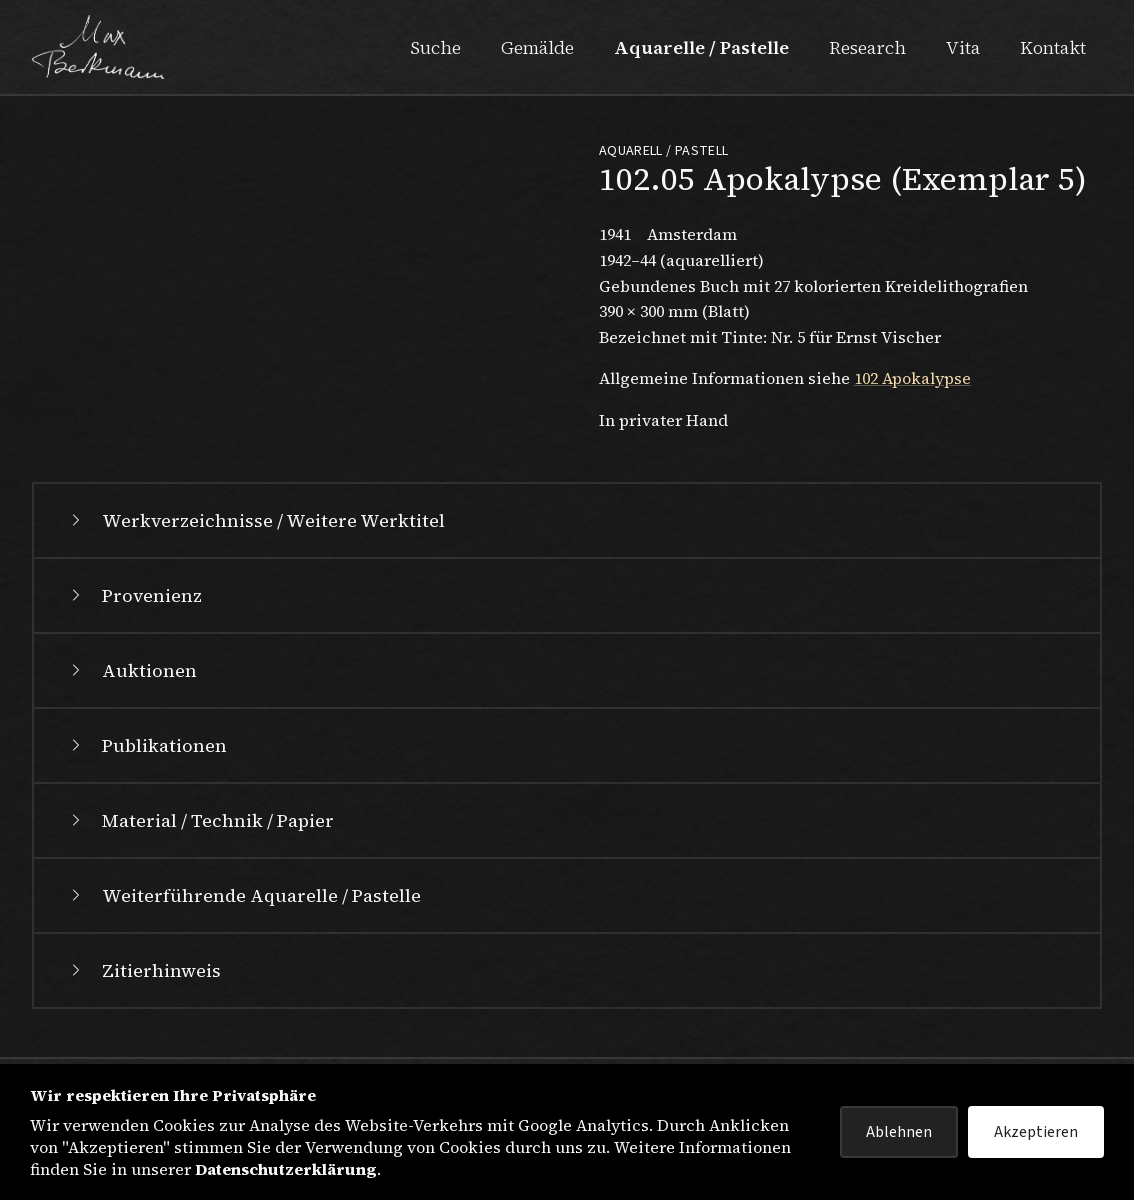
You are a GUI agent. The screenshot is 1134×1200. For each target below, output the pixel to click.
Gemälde (537, 47)
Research (867, 47)
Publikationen (146, 745)
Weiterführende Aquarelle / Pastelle (243, 895)
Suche (435, 47)
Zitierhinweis (143, 970)
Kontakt (1053, 47)
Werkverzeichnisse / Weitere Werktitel (255, 520)
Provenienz (134, 595)
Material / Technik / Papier (200, 820)
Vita (963, 47)
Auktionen (131, 670)
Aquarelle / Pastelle (701, 47)
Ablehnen (899, 1132)
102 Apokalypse (912, 378)
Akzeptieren (1036, 1132)
